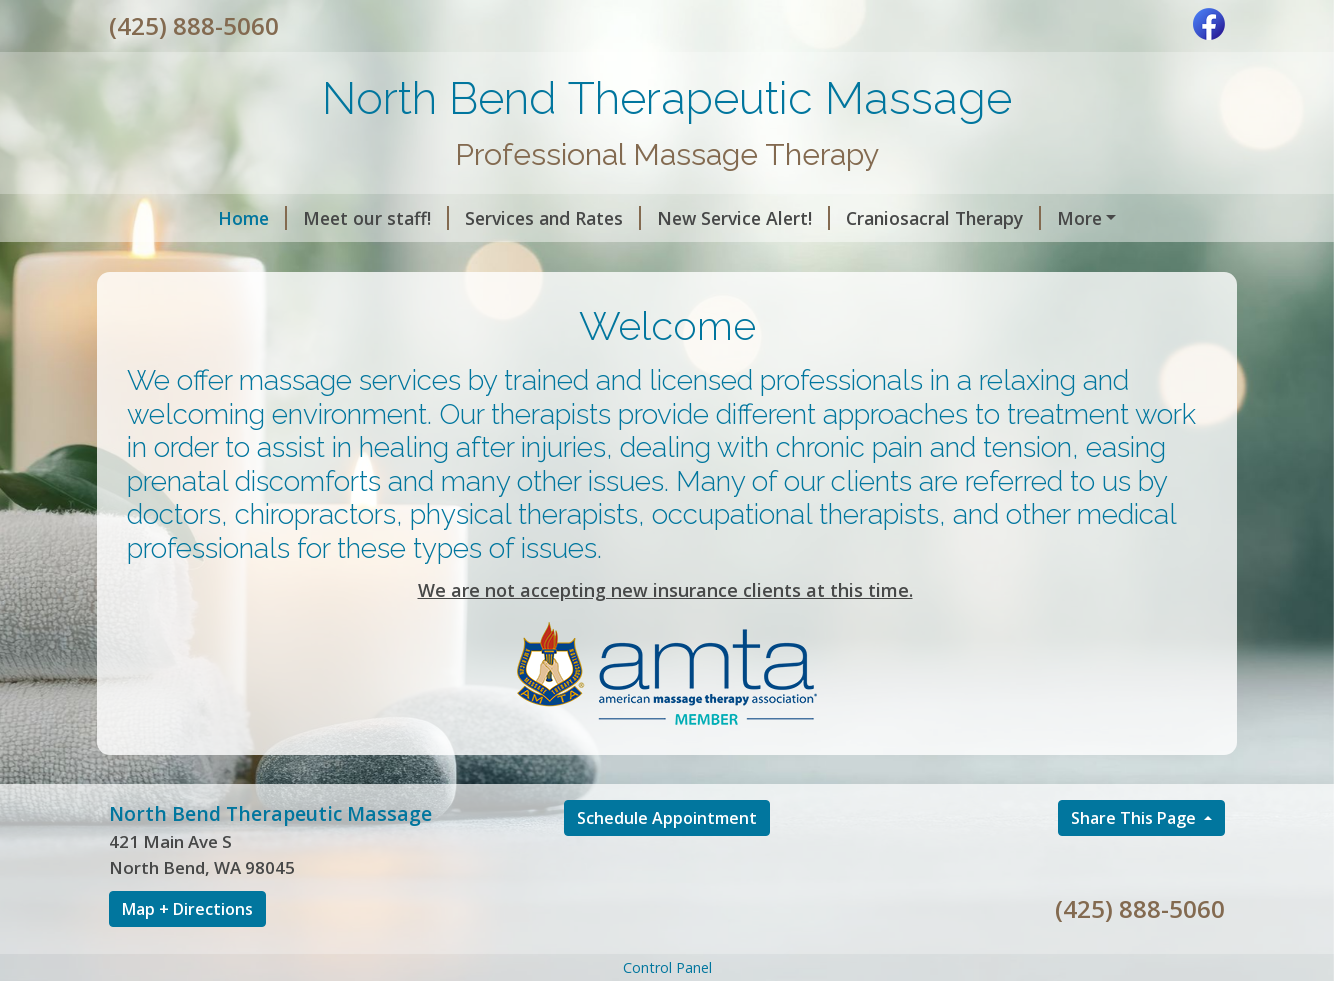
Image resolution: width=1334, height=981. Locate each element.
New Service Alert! (650, 218)
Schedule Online (969, 260)
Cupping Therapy (205, 260)
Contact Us (829, 260)
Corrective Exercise (392, 260)
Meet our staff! (283, 218)
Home (159, 218)
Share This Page (1135, 860)
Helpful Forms (687, 260)
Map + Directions (187, 951)
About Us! (549, 260)
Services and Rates (460, 218)
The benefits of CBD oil (1071, 218)
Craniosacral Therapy (850, 218)
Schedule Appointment (667, 860)
